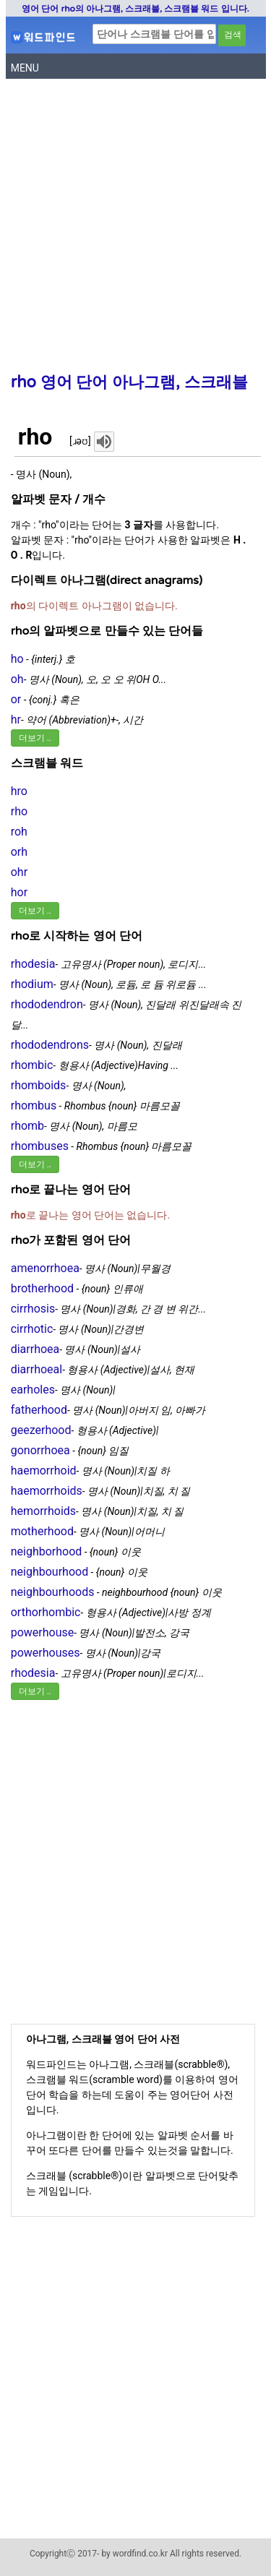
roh (19, 831)
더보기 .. (35, 738)
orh (19, 852)
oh (17, 679)
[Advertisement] (135, 229)
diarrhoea (35, 1349)
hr (16, 719)
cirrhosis (33, 1308)
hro (19, 791)
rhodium (32, 984)
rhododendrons (50, 1045)
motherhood (42, 1531)
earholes (33, 1389)
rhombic (32, 1065)
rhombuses (40, 1146)
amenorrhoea (45, 1268)
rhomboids (38, 1085)
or (16, 699)
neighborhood (46, 1551)
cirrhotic (32, 1329)
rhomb (27, 1126)
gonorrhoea (40, 1450)
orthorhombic (46, 1612)
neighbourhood (49, 1572)
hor (19, 892)
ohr (19, 872)
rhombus (33, 1105)
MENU (25, 68)
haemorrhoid (44, 1470)
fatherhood (39, 1410)
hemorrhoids (43, 1511)
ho (17, 659)
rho (19, 811)
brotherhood (42, 1288)
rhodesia (33, 964)
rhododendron (47, 1004)
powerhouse (42, 1632)
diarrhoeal (36, 1369)
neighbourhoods (53, 1592)
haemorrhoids (46, 1491)
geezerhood (41, 1430)
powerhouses (45, 1653)
